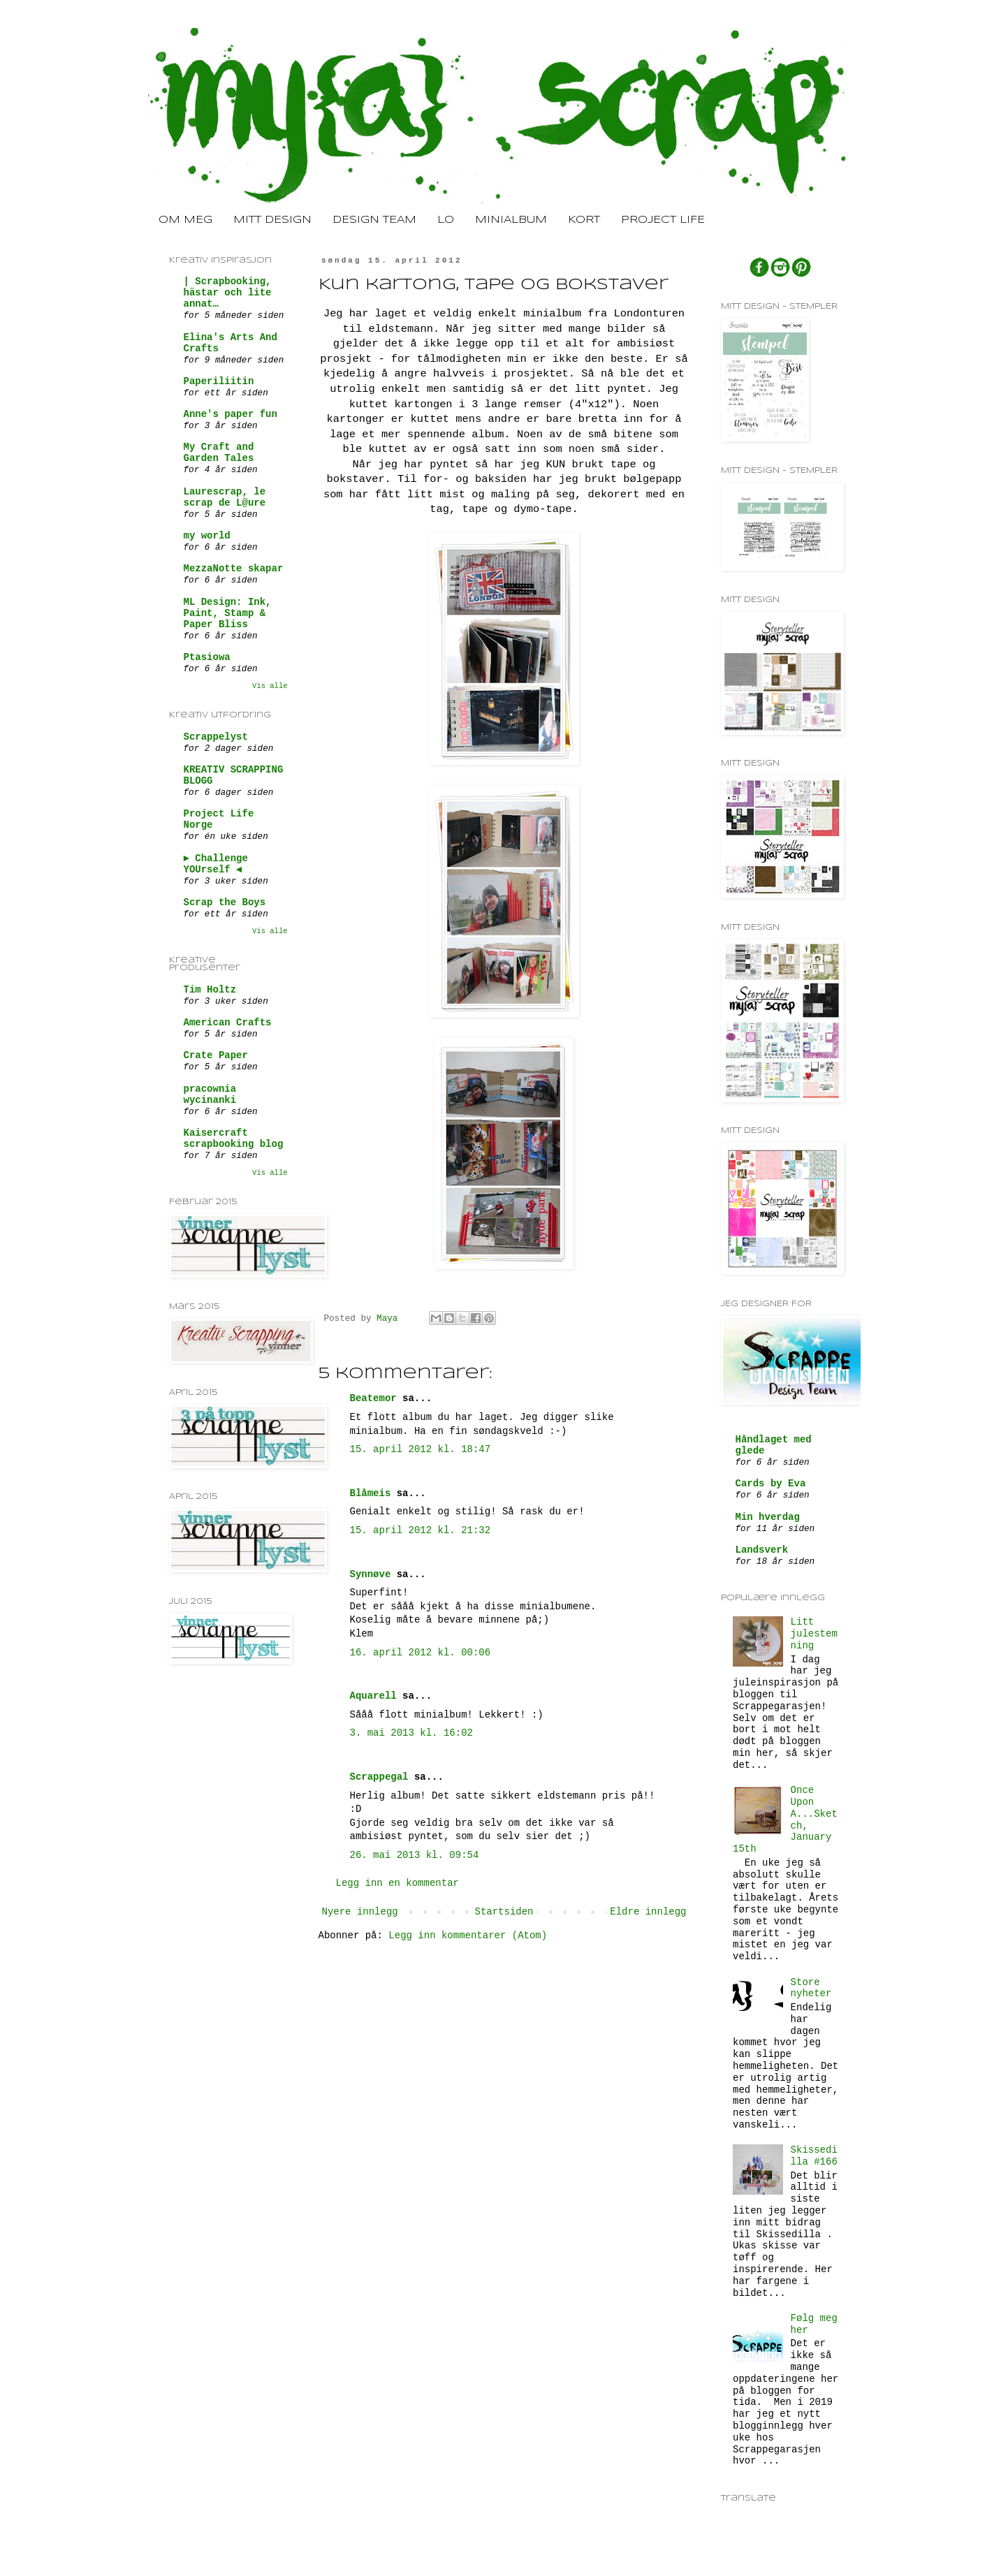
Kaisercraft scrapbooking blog (234, 1138)
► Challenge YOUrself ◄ (216, 864)
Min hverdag (768, 1517)
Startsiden (503, 1911)
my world (207, 535)
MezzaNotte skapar (234, 568)
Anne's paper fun (230, 414)
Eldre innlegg (648, 1911)
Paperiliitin (219, 381)
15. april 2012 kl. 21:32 (420, 1530)
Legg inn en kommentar (397, 1883)
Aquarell (373, 1696)
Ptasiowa (207, 657)
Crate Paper (216, 1055)
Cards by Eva (771, 1483)
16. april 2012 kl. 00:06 (420, 1652)
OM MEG (185, 220)
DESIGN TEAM (374, 220)
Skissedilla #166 (814, 2155)
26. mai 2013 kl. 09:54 (414, 1855)
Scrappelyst (216, 736)
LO (445, 220)
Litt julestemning (814, 1633)
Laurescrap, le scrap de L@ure (225, 497)
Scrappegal (379, 1777)
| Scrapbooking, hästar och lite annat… (228, 292)
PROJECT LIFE (663, 220)
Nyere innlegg (360, 1911)
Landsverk (762, 1550)
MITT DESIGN (272, 220)
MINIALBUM (511, 220)
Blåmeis (370, 1493)
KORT (584, 220)
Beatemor (373, 1398)
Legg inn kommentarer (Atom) (467, 1935)
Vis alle (269, 686)
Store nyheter (811, 1988)
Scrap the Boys (225, 902)
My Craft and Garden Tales (219, 452)
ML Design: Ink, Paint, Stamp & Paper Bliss (228, 613)
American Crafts (228, 1022)
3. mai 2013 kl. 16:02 (411, 1733)
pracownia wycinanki (210, 1094)
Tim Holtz (210, 989)
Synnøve (370, 1574)
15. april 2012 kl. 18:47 (420, 1449)
